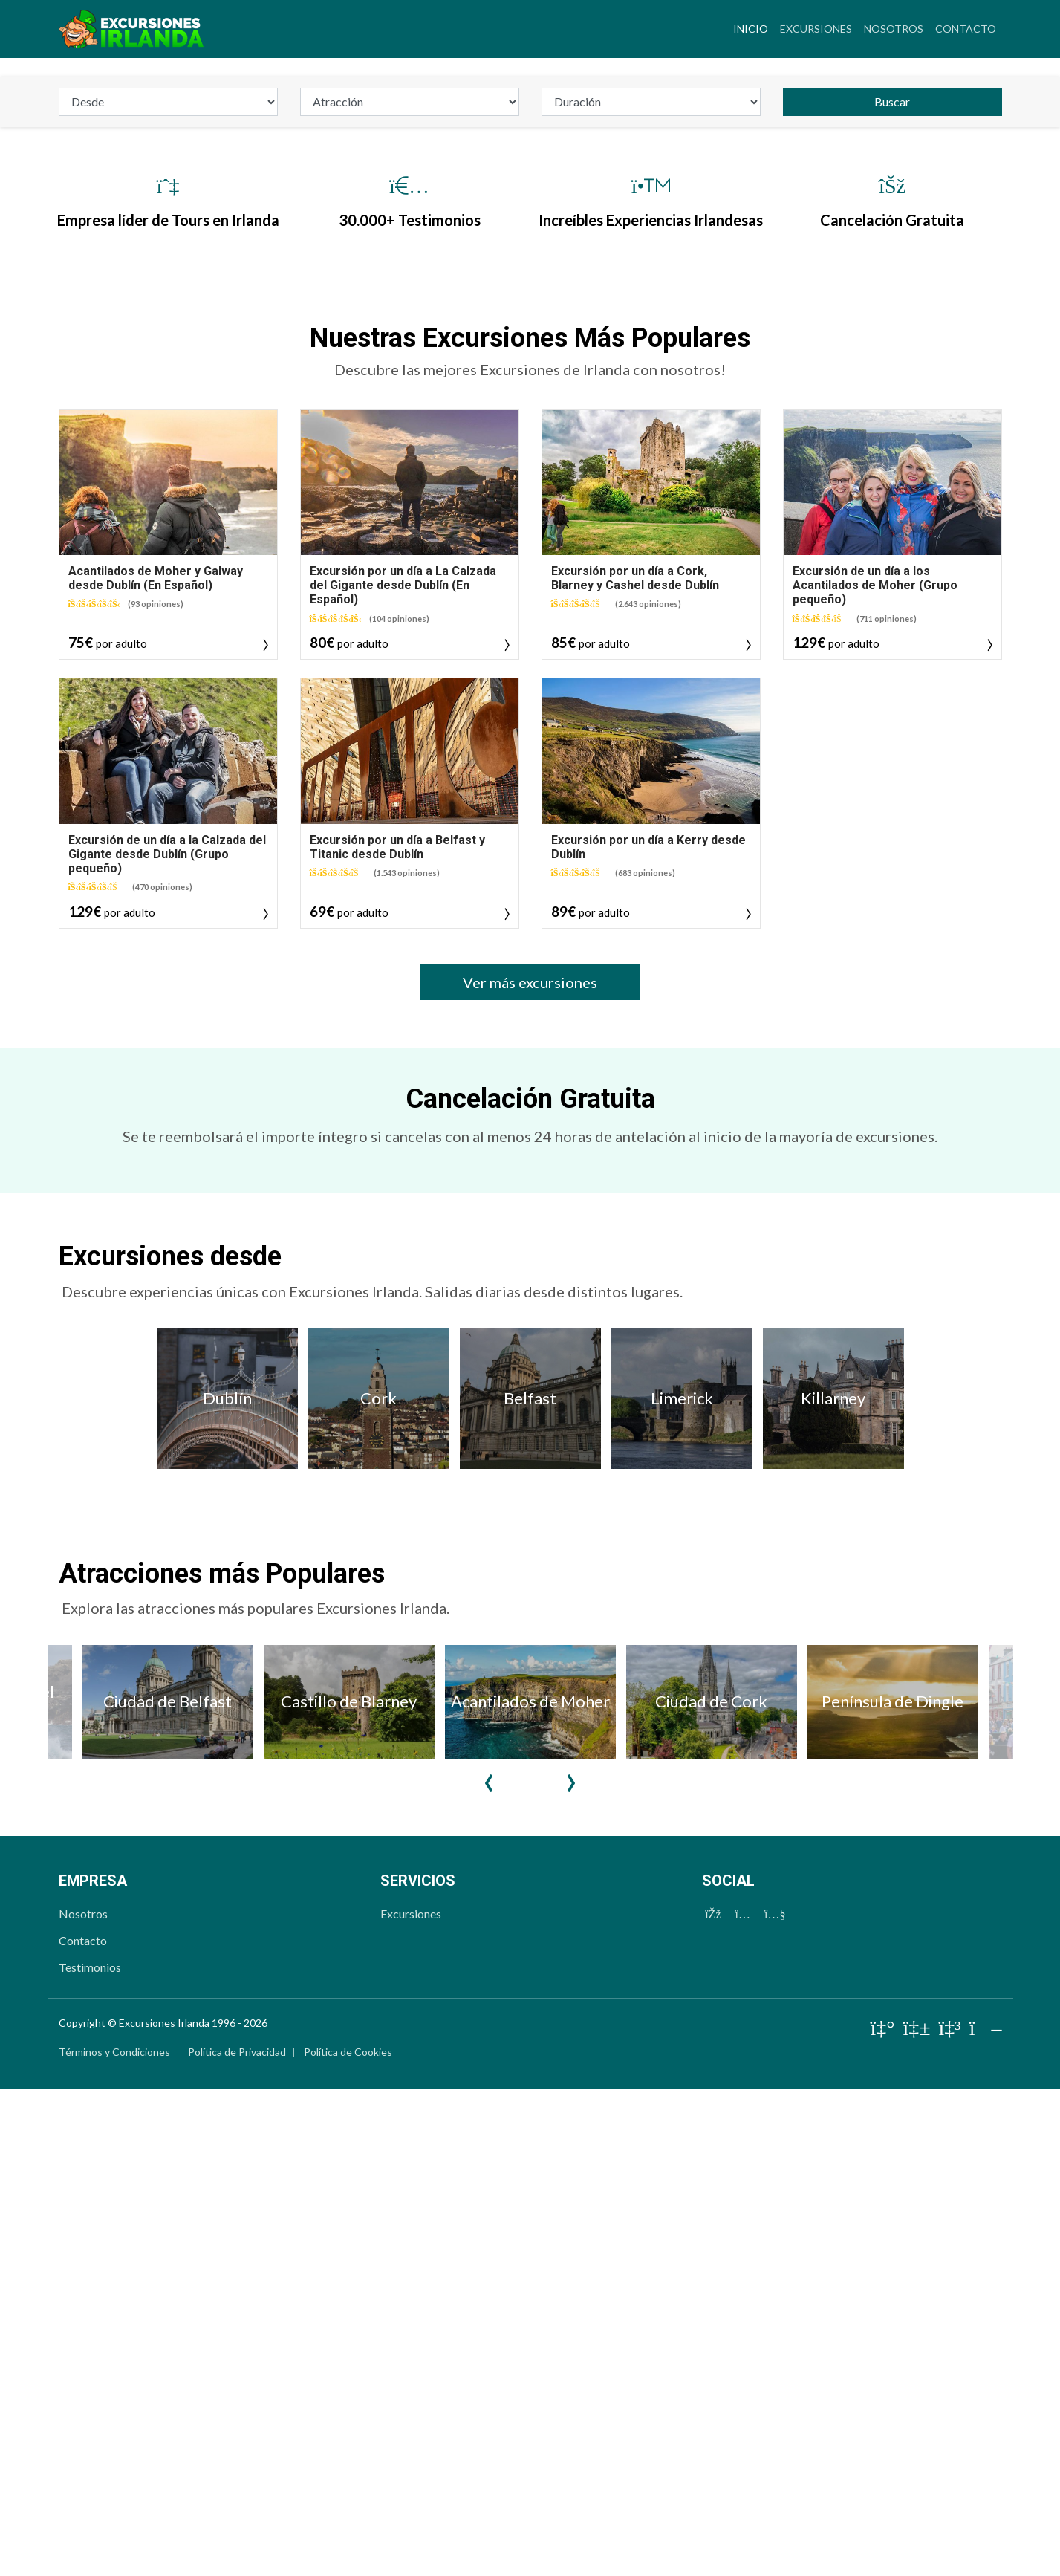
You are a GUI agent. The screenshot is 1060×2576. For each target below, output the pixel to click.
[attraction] (409, 491)
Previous (489, 2159)
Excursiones (816, 28)
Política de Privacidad (237, 2441)
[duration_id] (651, 491)
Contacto (965, 28)
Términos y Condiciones (114, 2441)
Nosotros (893, 28)
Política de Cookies (348, 2441)
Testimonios (90, 2356)
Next (571, 2159)
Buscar (892, 491)
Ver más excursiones (530, 1372)
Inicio (753, 27)
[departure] (168, 491)
